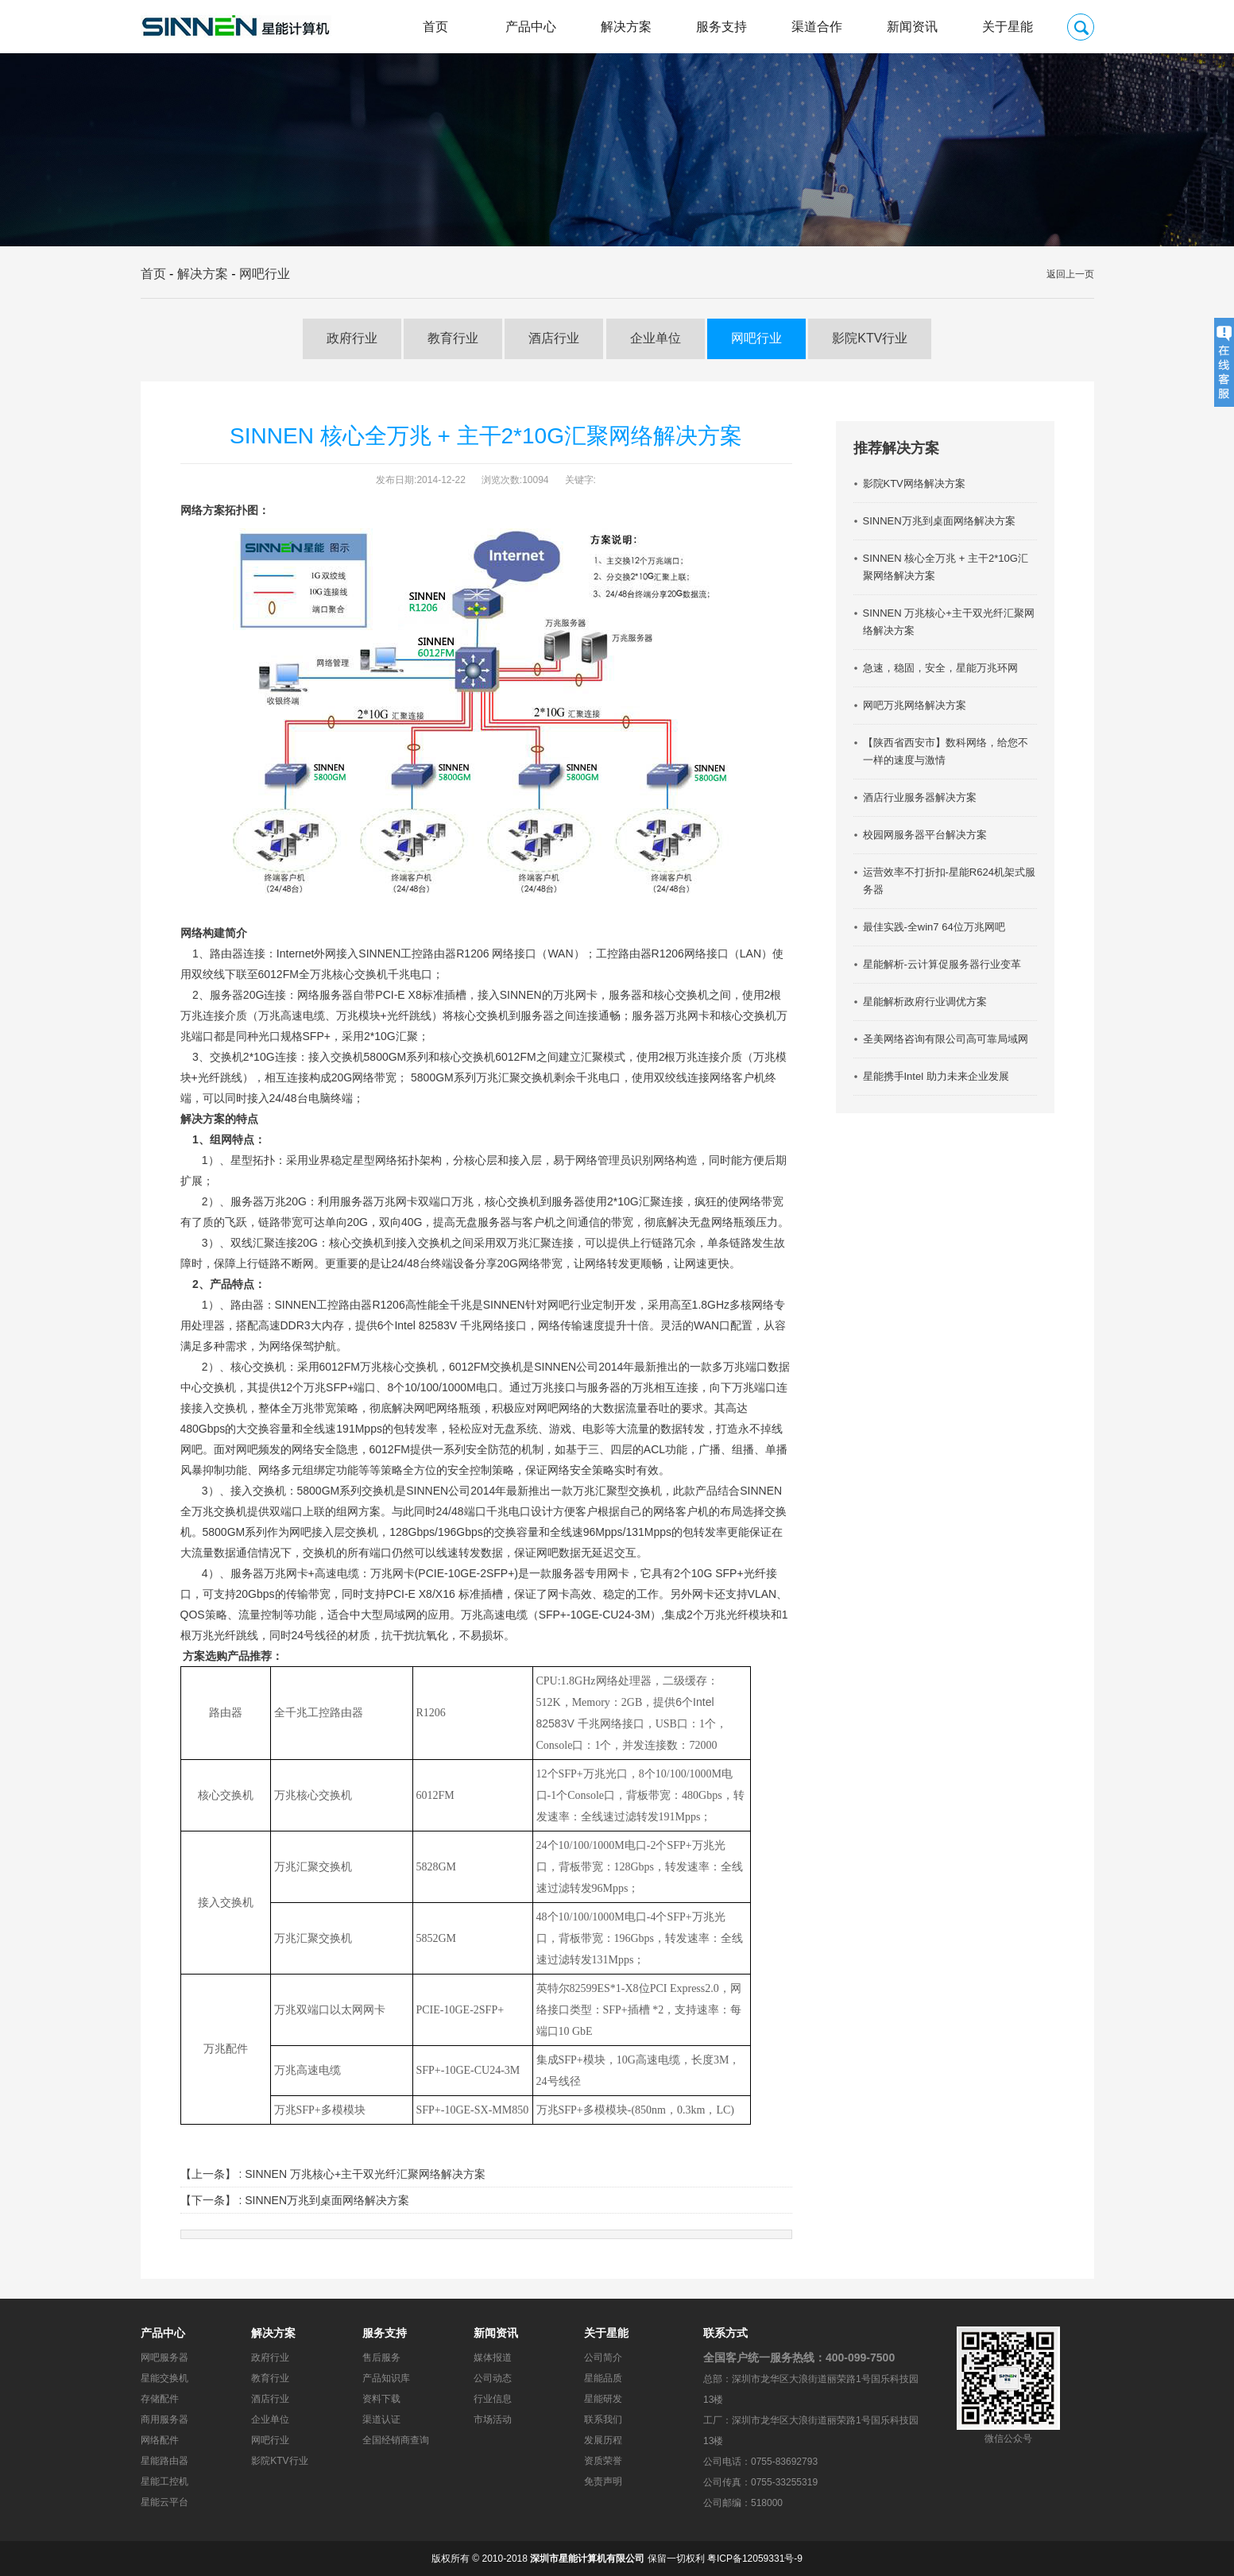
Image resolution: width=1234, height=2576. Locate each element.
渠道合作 (816, 26)
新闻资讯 (912, 26)
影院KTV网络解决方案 (914, 483)
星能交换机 (164, 2378)
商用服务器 (164, 2419)
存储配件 (160, 2398)
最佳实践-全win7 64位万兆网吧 (934, 927)
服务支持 (721, 26)
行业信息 (493, 2398)
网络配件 (160, 2440)
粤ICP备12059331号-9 (755, 2558)
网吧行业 (264, 273)
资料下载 (381, 2398)
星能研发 (603, 2398)
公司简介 (603, 2357)
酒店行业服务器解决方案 (920, 797)
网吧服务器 (164, 2357)
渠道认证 (381, 2419)
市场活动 (493, 2419)
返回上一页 (1070, 274)
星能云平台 (164, 2502)
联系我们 (603, 2419)
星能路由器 (164, 2460)
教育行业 (452, 338)
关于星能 (1007, 26)
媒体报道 (493, 2357)
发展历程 (603, 2440)
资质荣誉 (603, 2460)
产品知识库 (386, 2378)
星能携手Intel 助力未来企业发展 (936, 1076)
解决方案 (626, 26)
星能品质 (603, 2378)
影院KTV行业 (869, 338)
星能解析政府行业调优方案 (925, 1002)
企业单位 (655, 338)
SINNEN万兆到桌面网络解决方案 (327, 2200)
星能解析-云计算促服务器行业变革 (942, 964)
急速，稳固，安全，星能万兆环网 (940, 668)
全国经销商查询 (395, 2440)
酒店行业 (553, 338)
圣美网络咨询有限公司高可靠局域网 (945, 1039)
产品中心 (530, 26)
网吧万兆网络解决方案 (914, 705)
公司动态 (493, 2378)
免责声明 (603, 2481)
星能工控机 (164, 2481)
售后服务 (381, 2357)
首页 (435, 26)
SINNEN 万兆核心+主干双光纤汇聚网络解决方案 (365, 2174)
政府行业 (352, 338)
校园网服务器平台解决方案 (925, 835)
